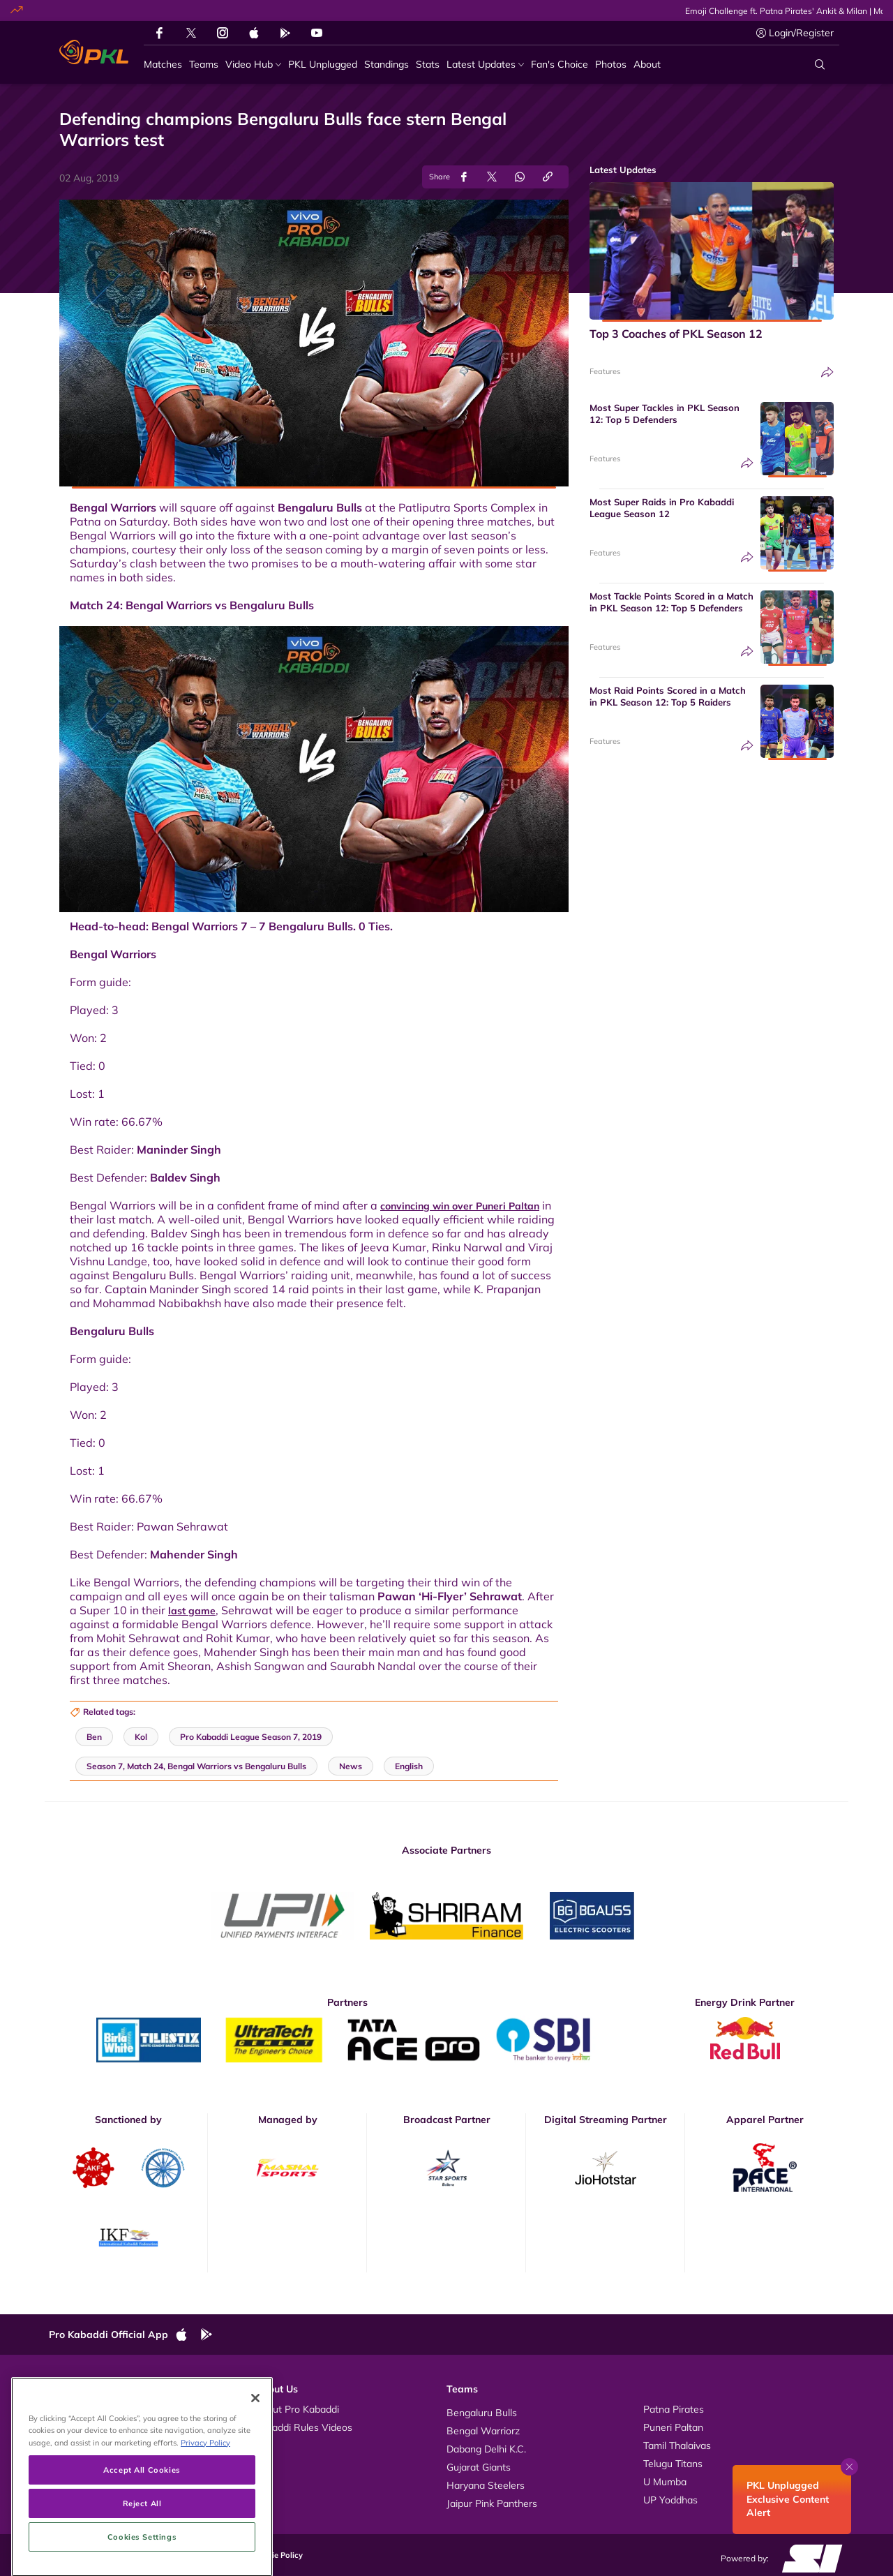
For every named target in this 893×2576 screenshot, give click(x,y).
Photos (78, 2427)
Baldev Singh (185, 1177)
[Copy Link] (547, 177)
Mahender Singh (194, 1554)
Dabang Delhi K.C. (486, 2449)
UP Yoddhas (670, 2500)
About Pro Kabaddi (297, 2409)
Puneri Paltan (673, 2427)
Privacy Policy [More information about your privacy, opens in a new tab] (205, 2512)
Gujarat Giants (478, 2467)
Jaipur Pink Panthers (491, 2503)
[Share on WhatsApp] (519, 177)
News (76, 2445)
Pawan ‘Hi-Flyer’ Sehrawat (449, 1596)
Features (605, 371)
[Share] (827, 372)
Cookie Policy (278, 2555)
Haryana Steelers (485, 2485)
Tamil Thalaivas (677, 2445)
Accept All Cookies (141, 2539)
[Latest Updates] (485, 64)
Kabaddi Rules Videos (303, 2427)
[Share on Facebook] (463, 177)
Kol (141, 1737)
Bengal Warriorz (483, 2431)
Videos (78, 2409)
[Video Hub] (253, 64)
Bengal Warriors (113, 507)
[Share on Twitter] (491, 177)
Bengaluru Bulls (320, 507)
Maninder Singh (179, 1149)
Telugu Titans (673, 2463)
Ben (94, 1737)
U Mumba (664, 2482)
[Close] (255, 2467)
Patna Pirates (673, 2409)
